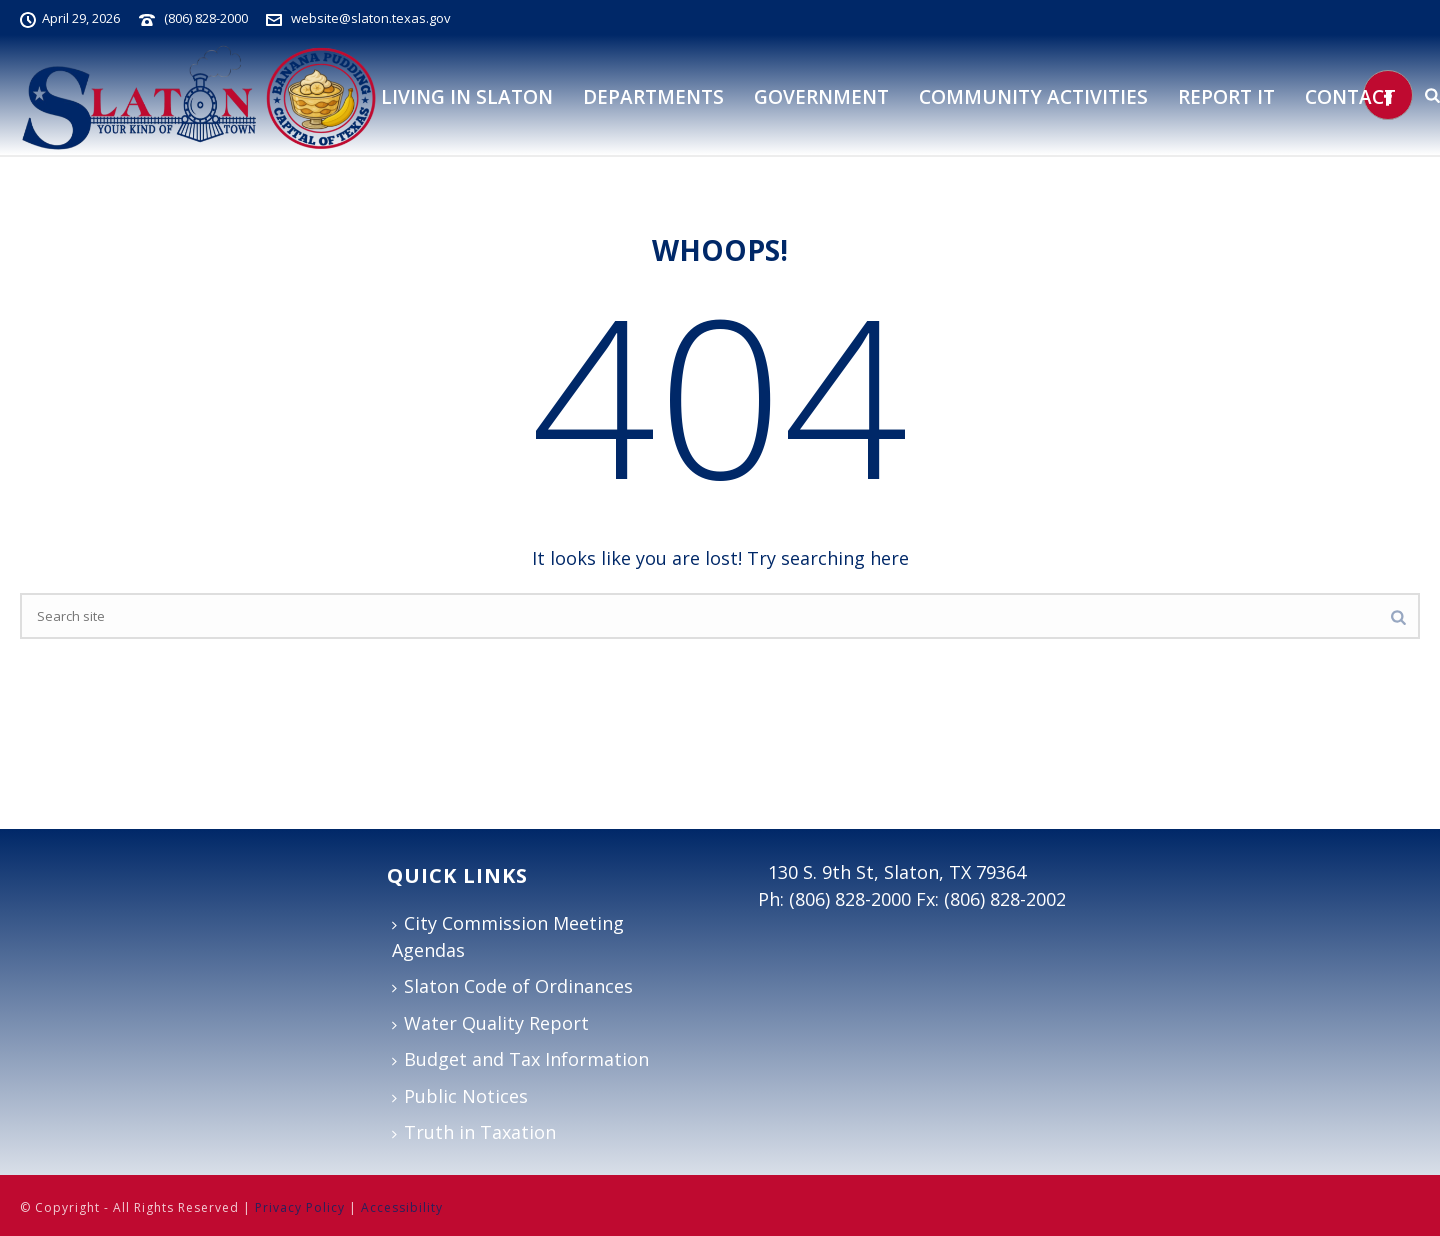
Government (821, 97)
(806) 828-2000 (206, 18)
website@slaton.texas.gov (371, 18)
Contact (1350, 97)
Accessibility (402, 1207)
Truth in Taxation (474, 1132)
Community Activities (1033, 97)
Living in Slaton (467, 97)
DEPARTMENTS (653, 97)
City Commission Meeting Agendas (508, 936)
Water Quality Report (490, 1023)
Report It (1226, 97)
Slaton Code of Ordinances (512, 986)
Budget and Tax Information (520, 1059)
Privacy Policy (300, 1207)
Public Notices (460, 1096)
